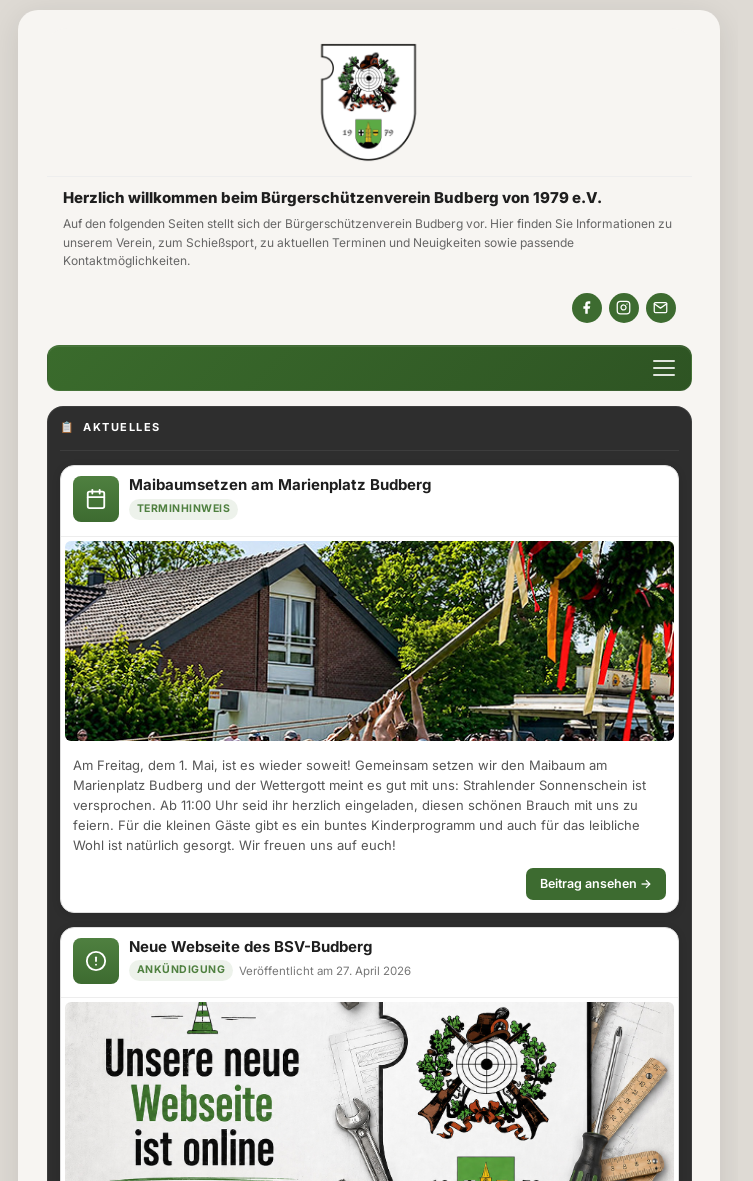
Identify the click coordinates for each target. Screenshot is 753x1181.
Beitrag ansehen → (596, 883)
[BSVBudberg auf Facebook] (587, 308)
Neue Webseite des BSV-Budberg (250, 946)
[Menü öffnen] (664, 368)
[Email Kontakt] (661, 308)
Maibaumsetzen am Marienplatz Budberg (280, 484)
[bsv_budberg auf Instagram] (624, 308)
